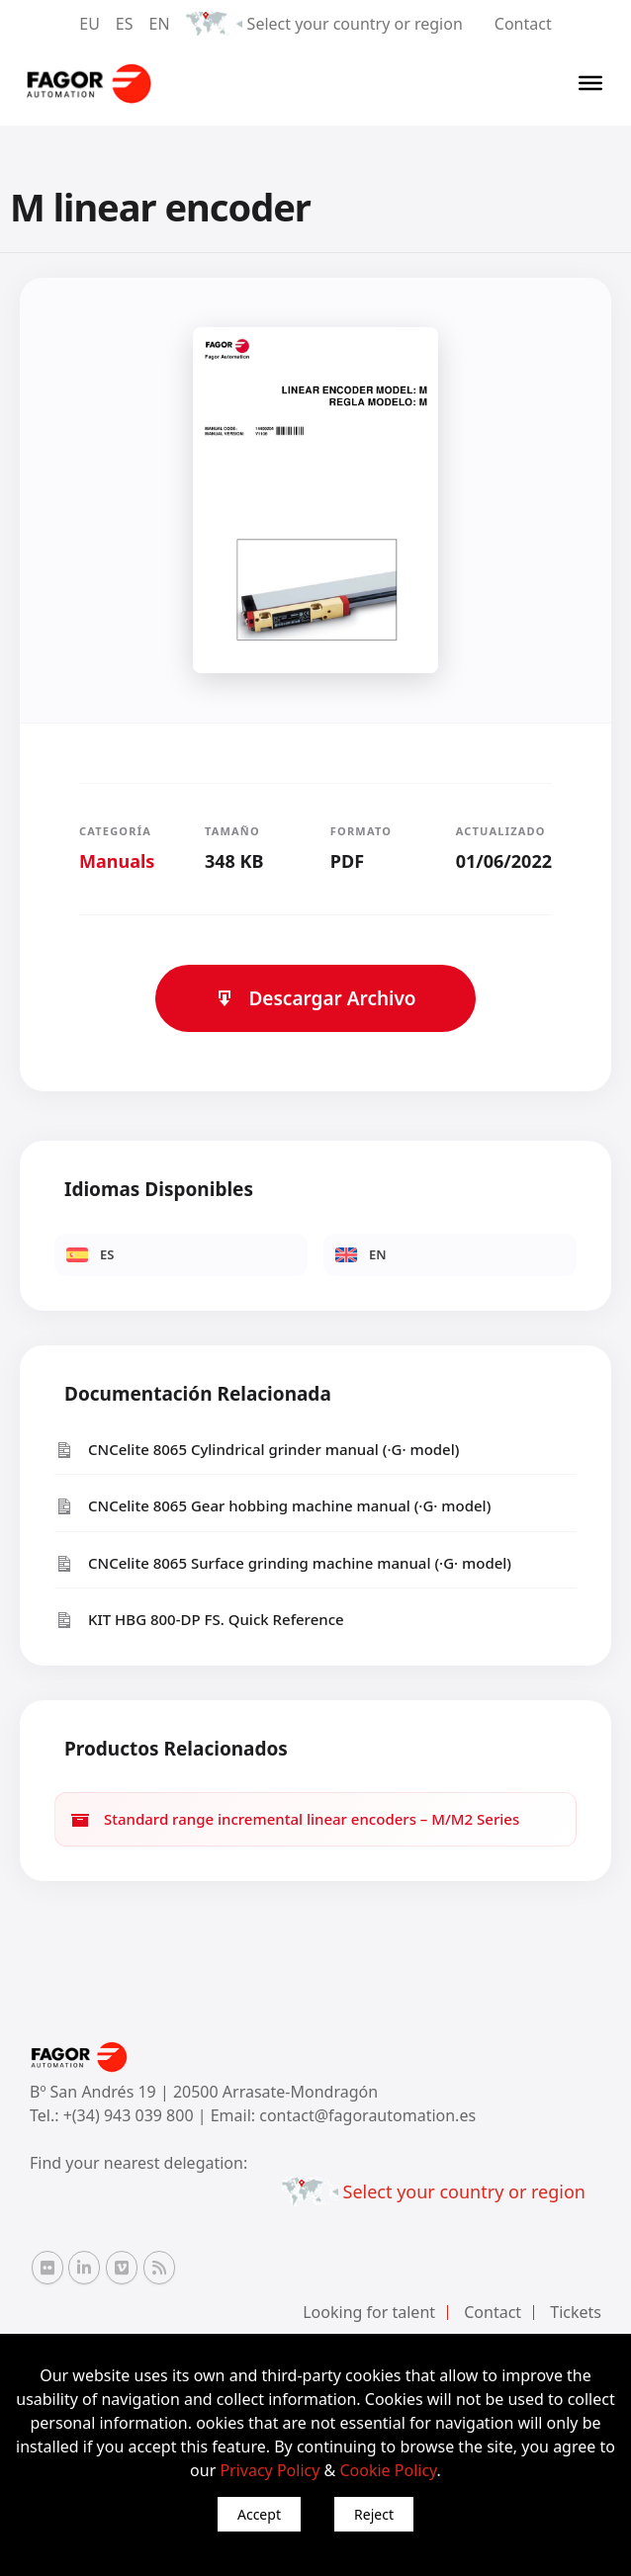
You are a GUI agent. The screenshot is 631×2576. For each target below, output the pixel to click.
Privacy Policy (269, 2470)
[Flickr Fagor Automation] (47, 2267)
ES (125, 24)
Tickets (575, 2312)
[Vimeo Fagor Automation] (121, 2267)
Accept (259, 2514)
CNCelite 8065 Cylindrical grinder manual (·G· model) (256, 1449)
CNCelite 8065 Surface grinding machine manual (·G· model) (282, 1563)
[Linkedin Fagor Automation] (84, 2267)
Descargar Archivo (315, 998)
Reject (374, 2514)
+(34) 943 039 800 (130, 2115)
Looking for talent (369, 2312)
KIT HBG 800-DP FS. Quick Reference (199, 1619)
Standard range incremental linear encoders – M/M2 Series (294, 1819)
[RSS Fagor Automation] (159, 2267)
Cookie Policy (387, 2470)
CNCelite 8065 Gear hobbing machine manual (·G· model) (272, 1506)
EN (159, 24)
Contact (523, 24)
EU (89, 24)
